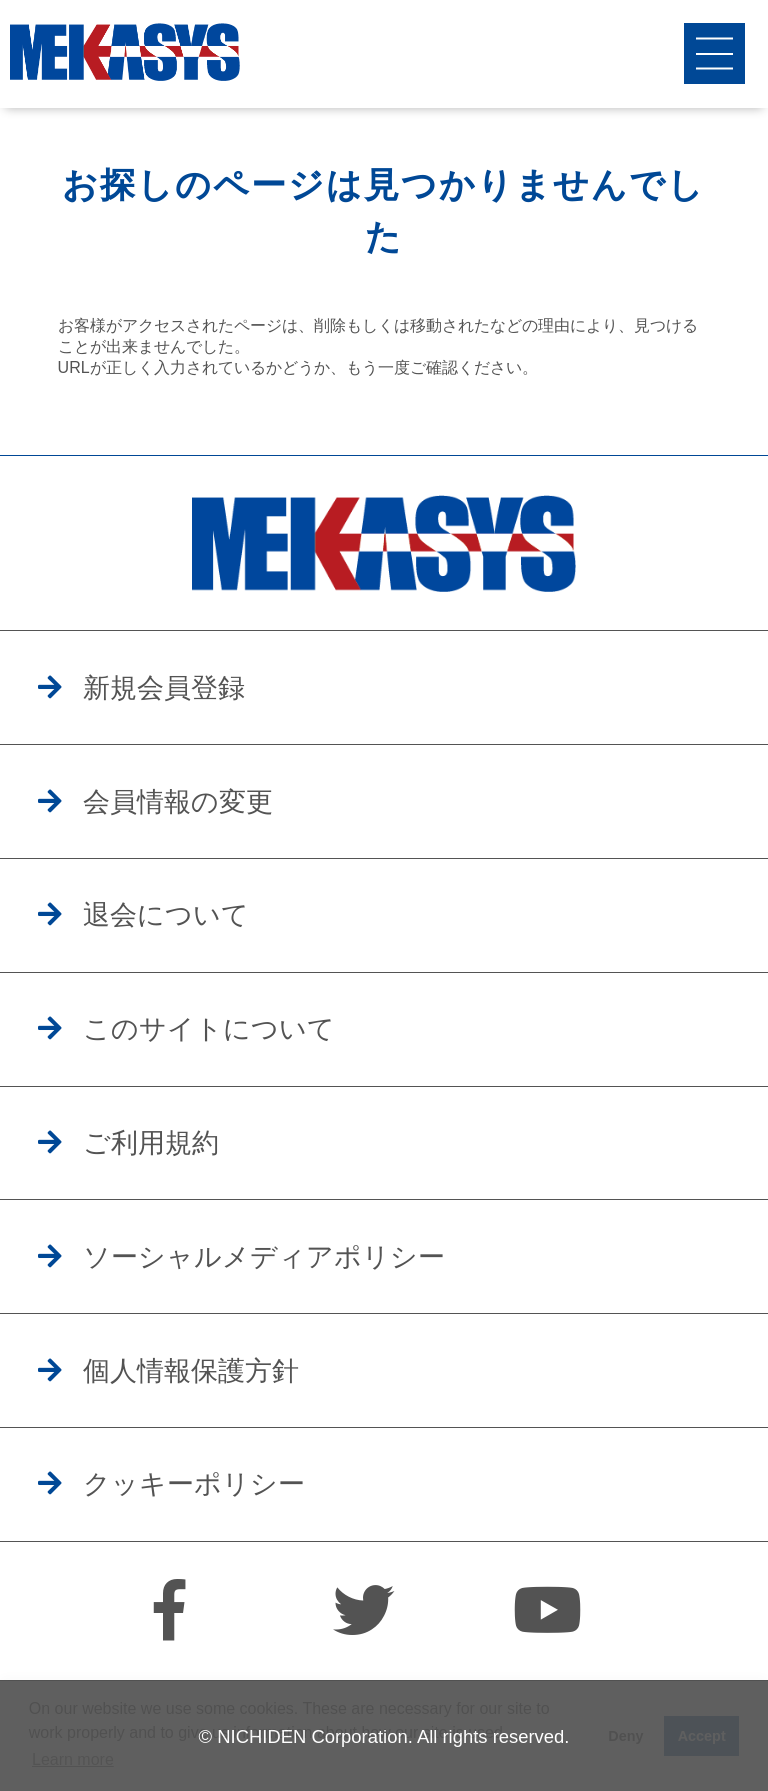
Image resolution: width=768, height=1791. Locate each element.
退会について (166, 915)
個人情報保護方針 (191, 1371)
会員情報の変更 (178, 802)
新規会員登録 (164, 688)
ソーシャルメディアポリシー (264, 1257)
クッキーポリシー (194, 1484)
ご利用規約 (151, 1143)
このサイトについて (209, 1029)
